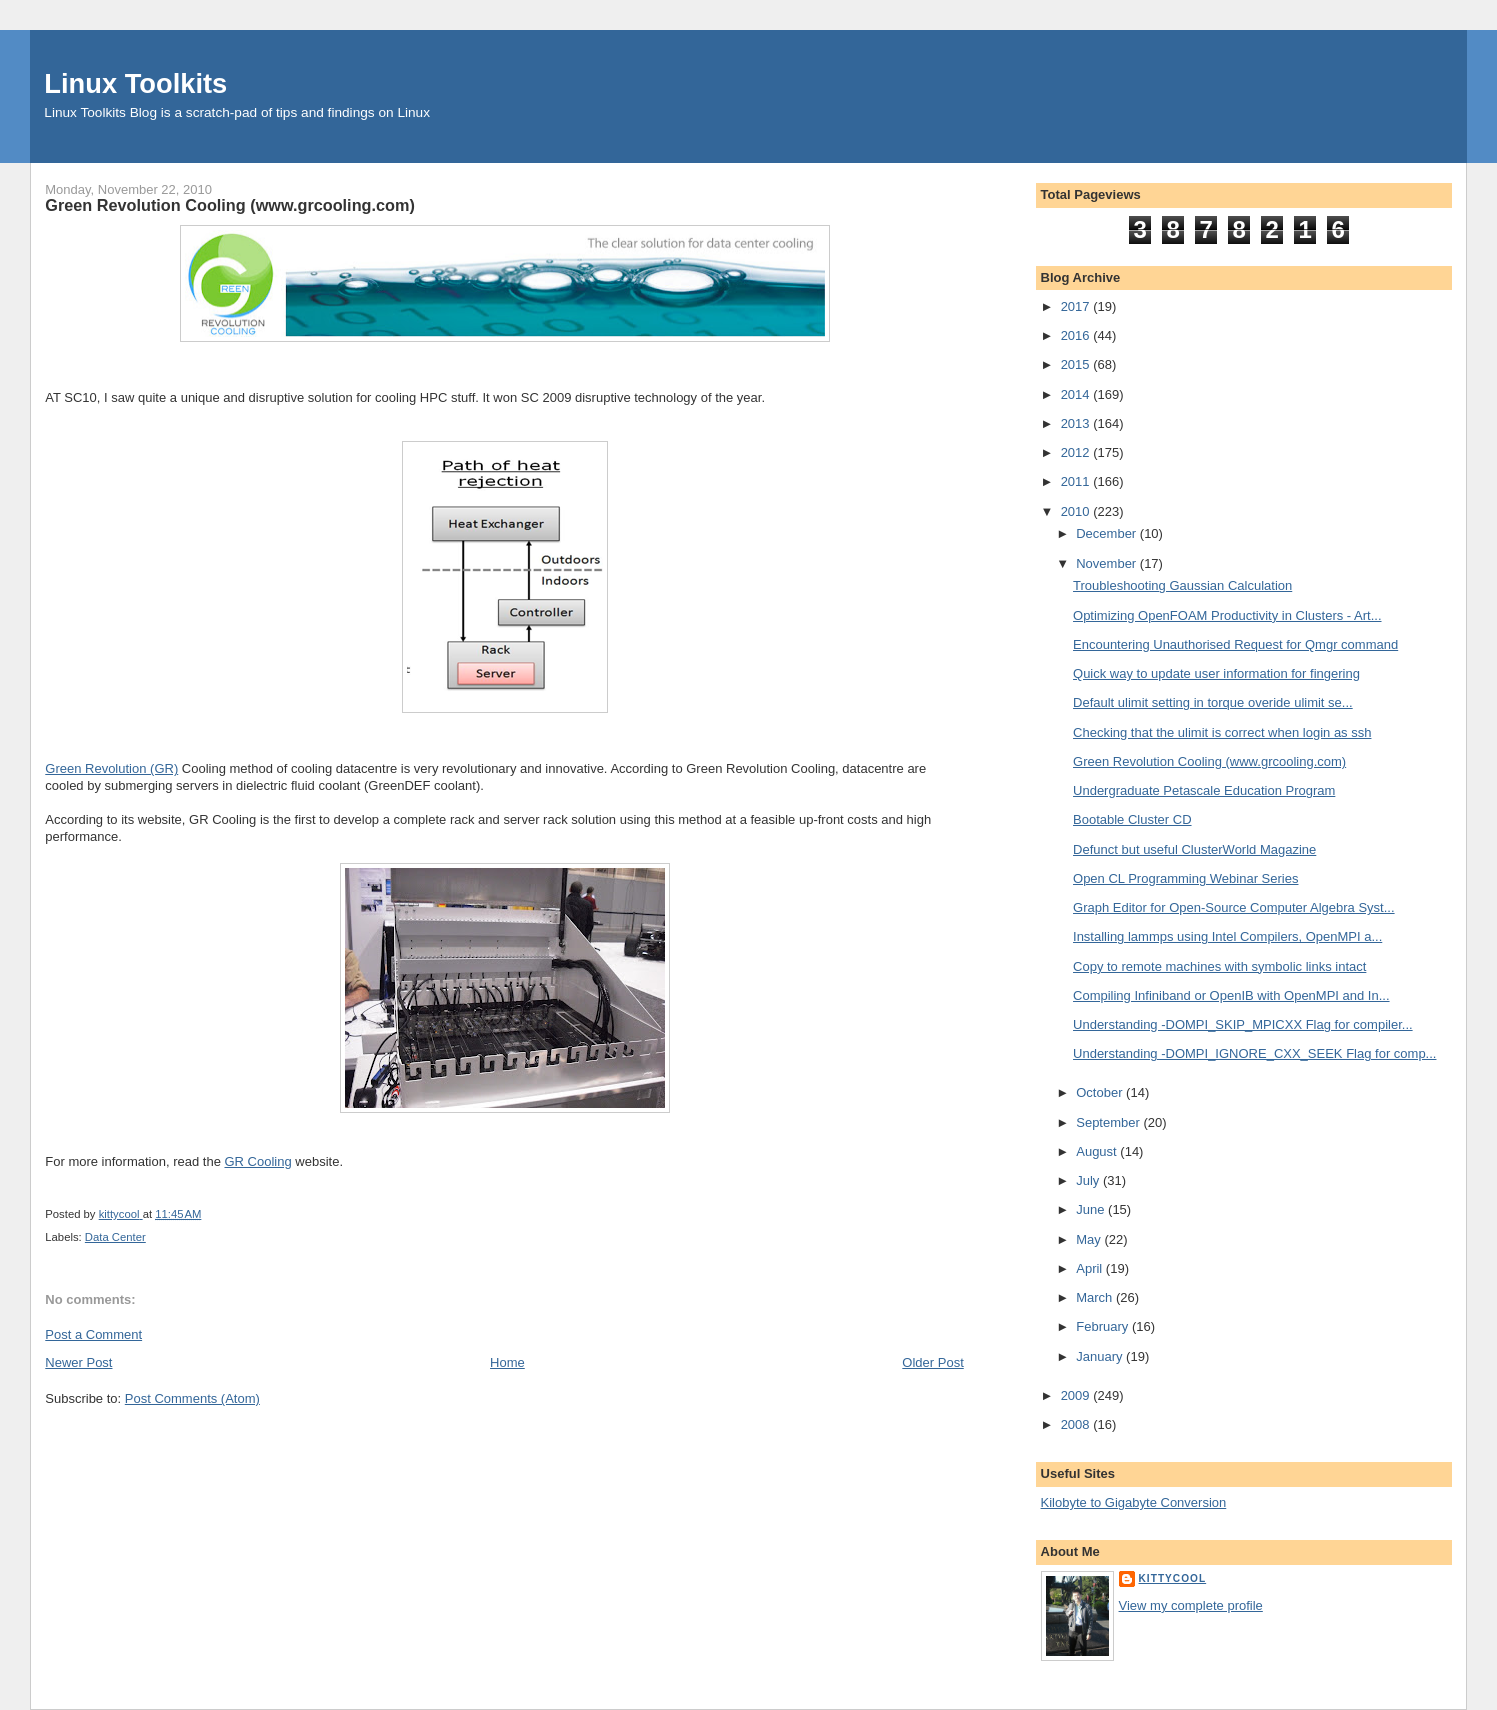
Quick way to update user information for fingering (1216, 673)
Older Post (932, 1362)
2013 (1077, 423)
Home (507, 1362)
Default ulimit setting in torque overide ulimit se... (1213, 702)
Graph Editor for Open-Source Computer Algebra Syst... (1234, 907)
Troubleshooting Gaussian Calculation (1182, 585)
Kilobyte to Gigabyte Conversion (1134, 1502)
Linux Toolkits (135, 83)
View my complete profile (1191, 1605)
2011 (1077, 481)
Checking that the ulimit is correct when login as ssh (1222, 732)
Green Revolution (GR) (111, 768)
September (1109, 1122)
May (1090, 1239)
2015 (1077, 364)
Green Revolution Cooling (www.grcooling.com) (1209, 761)
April (1091, 1268)
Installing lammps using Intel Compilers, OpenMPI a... (1227, 936)
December (1108, 533)
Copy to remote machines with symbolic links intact (1219, 966)
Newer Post (78, 1362)
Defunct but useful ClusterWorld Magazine (1194, 849)
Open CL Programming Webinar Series (1185, 878)
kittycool (1173, 1578)
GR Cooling (257, 1161)
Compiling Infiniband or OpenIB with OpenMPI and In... (1231, 995)
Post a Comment (93, 1334)
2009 (1077, 1395)
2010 (1077, 511)
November (1108, 563)
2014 (1077, 394)
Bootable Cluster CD (1132, 819)
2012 (1077, 452)
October (1101, 1092)
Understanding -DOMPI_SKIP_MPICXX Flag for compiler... (1243, 1024)
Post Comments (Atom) (192, 1398)
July (1089, 1180)
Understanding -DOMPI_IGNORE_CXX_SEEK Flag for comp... (1254, 1053)
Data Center (115, 1237)
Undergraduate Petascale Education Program (1204, 790)
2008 (1077, 1424)
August (1098, 1151)
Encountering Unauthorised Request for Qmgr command (1235, 644)
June (1092, 1209)
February (1104, 1326)
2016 (1077, 335)
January (1101, 1356)
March (1096, 1297)
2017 (1077, 306)
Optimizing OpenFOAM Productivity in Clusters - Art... (1227, 615)
